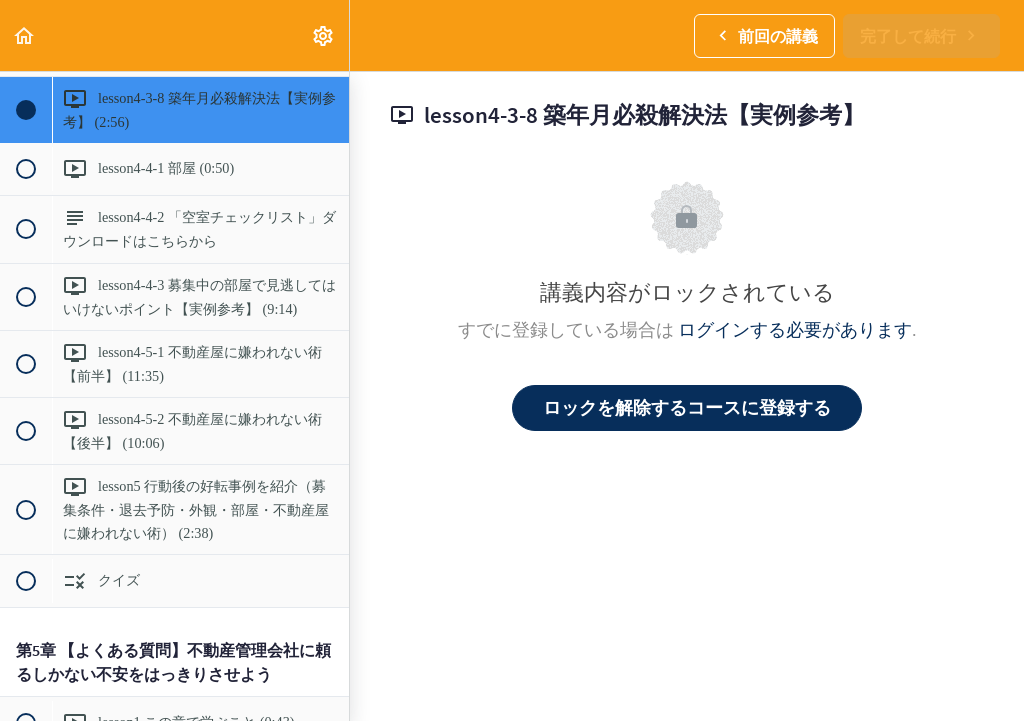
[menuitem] (324, 35)
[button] (25, 35)
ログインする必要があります (795, 329)
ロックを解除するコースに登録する (687, 407)
